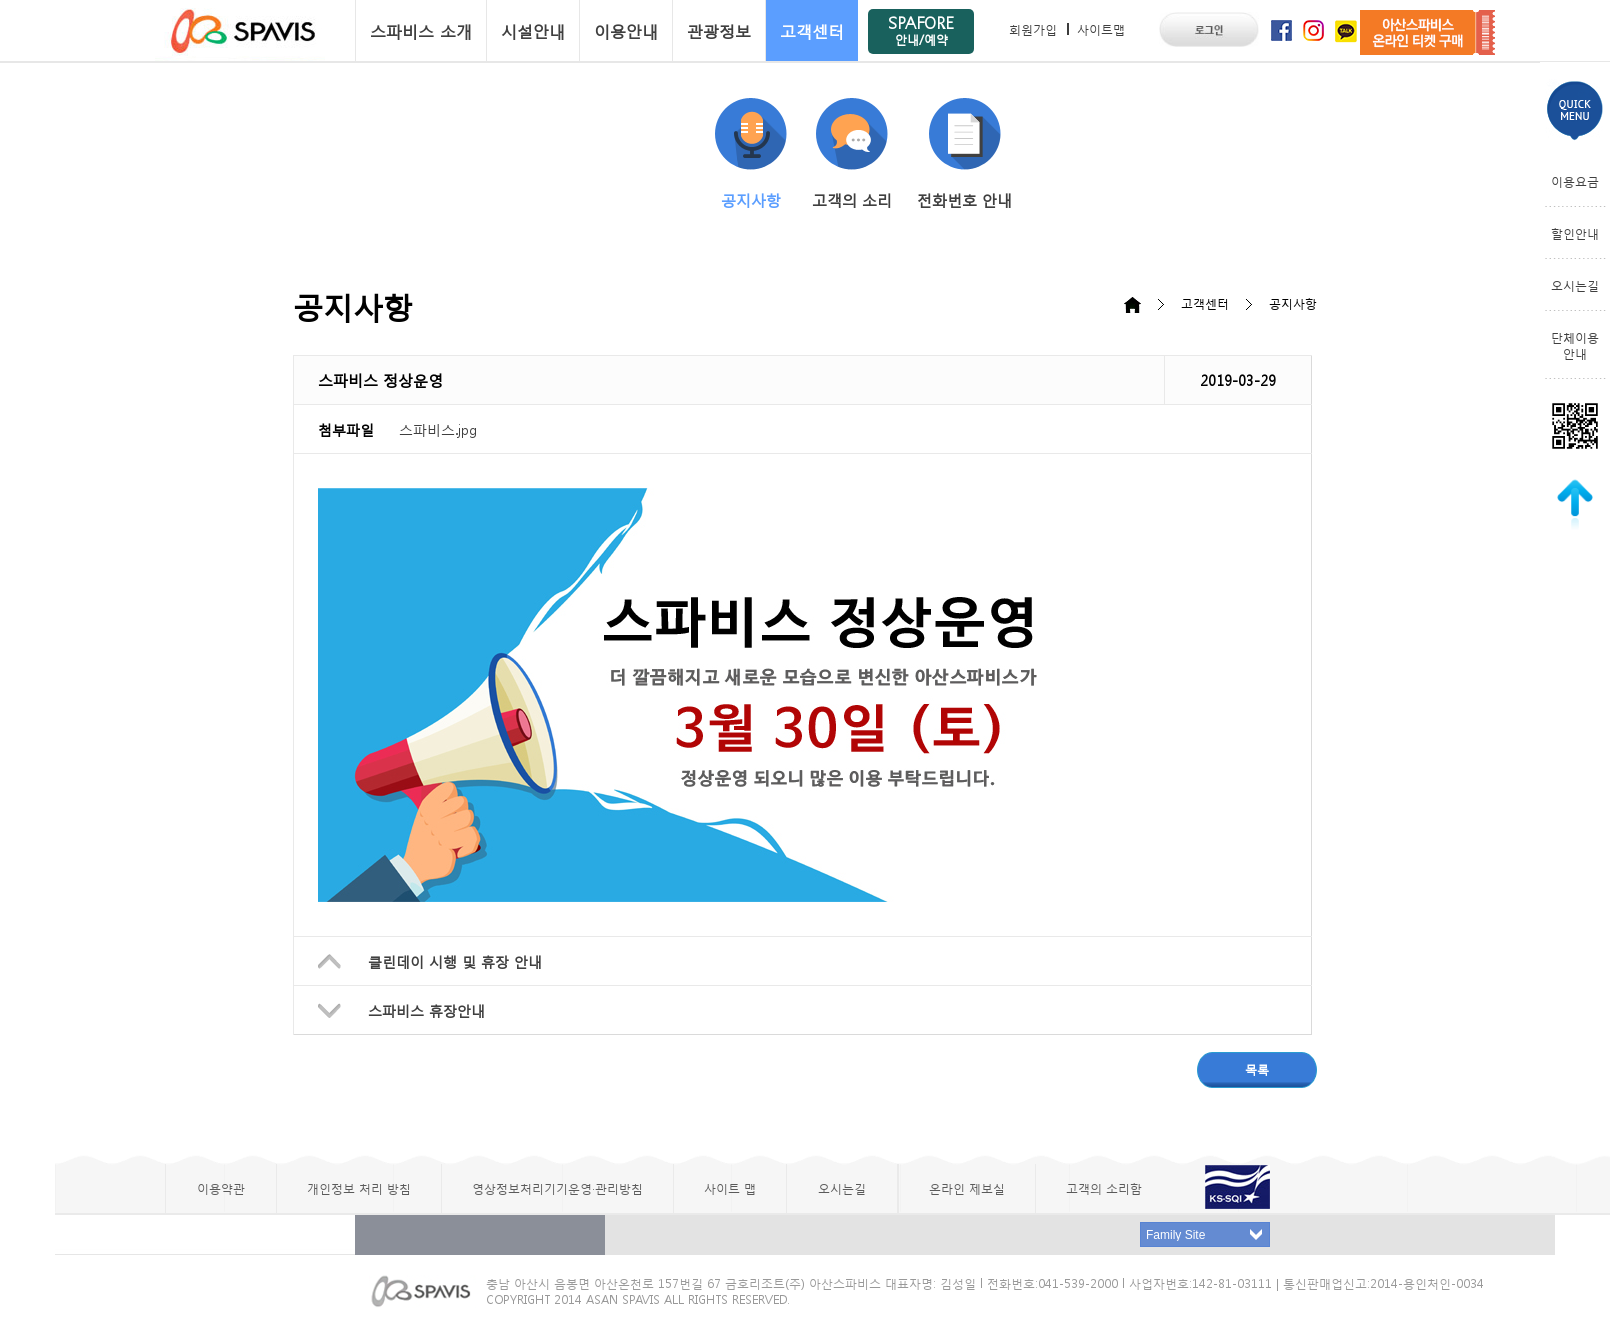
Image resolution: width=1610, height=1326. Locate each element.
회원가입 (1033, 29)
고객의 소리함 (1104, 1188)
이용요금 (1575, 181)
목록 (1257, 1069)
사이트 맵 (730, 1188)
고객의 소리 (852, 154)
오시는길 (1575, 285)
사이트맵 (1101, 29)
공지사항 (751, 154)
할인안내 (1575, 233)
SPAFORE (921, 29)
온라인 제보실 (967, 1188)
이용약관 (221, 1188)
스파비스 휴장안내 (426, 1010)
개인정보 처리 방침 (359, 1188)
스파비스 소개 (421, 30)
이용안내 (626, 30)
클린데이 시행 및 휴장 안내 (455, 961)
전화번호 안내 (964, 154)
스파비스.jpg (438, 429)
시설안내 (533, 30)
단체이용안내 (1575, 345)
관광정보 (719, 30)
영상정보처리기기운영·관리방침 (557, 1188)
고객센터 (812, 30)
